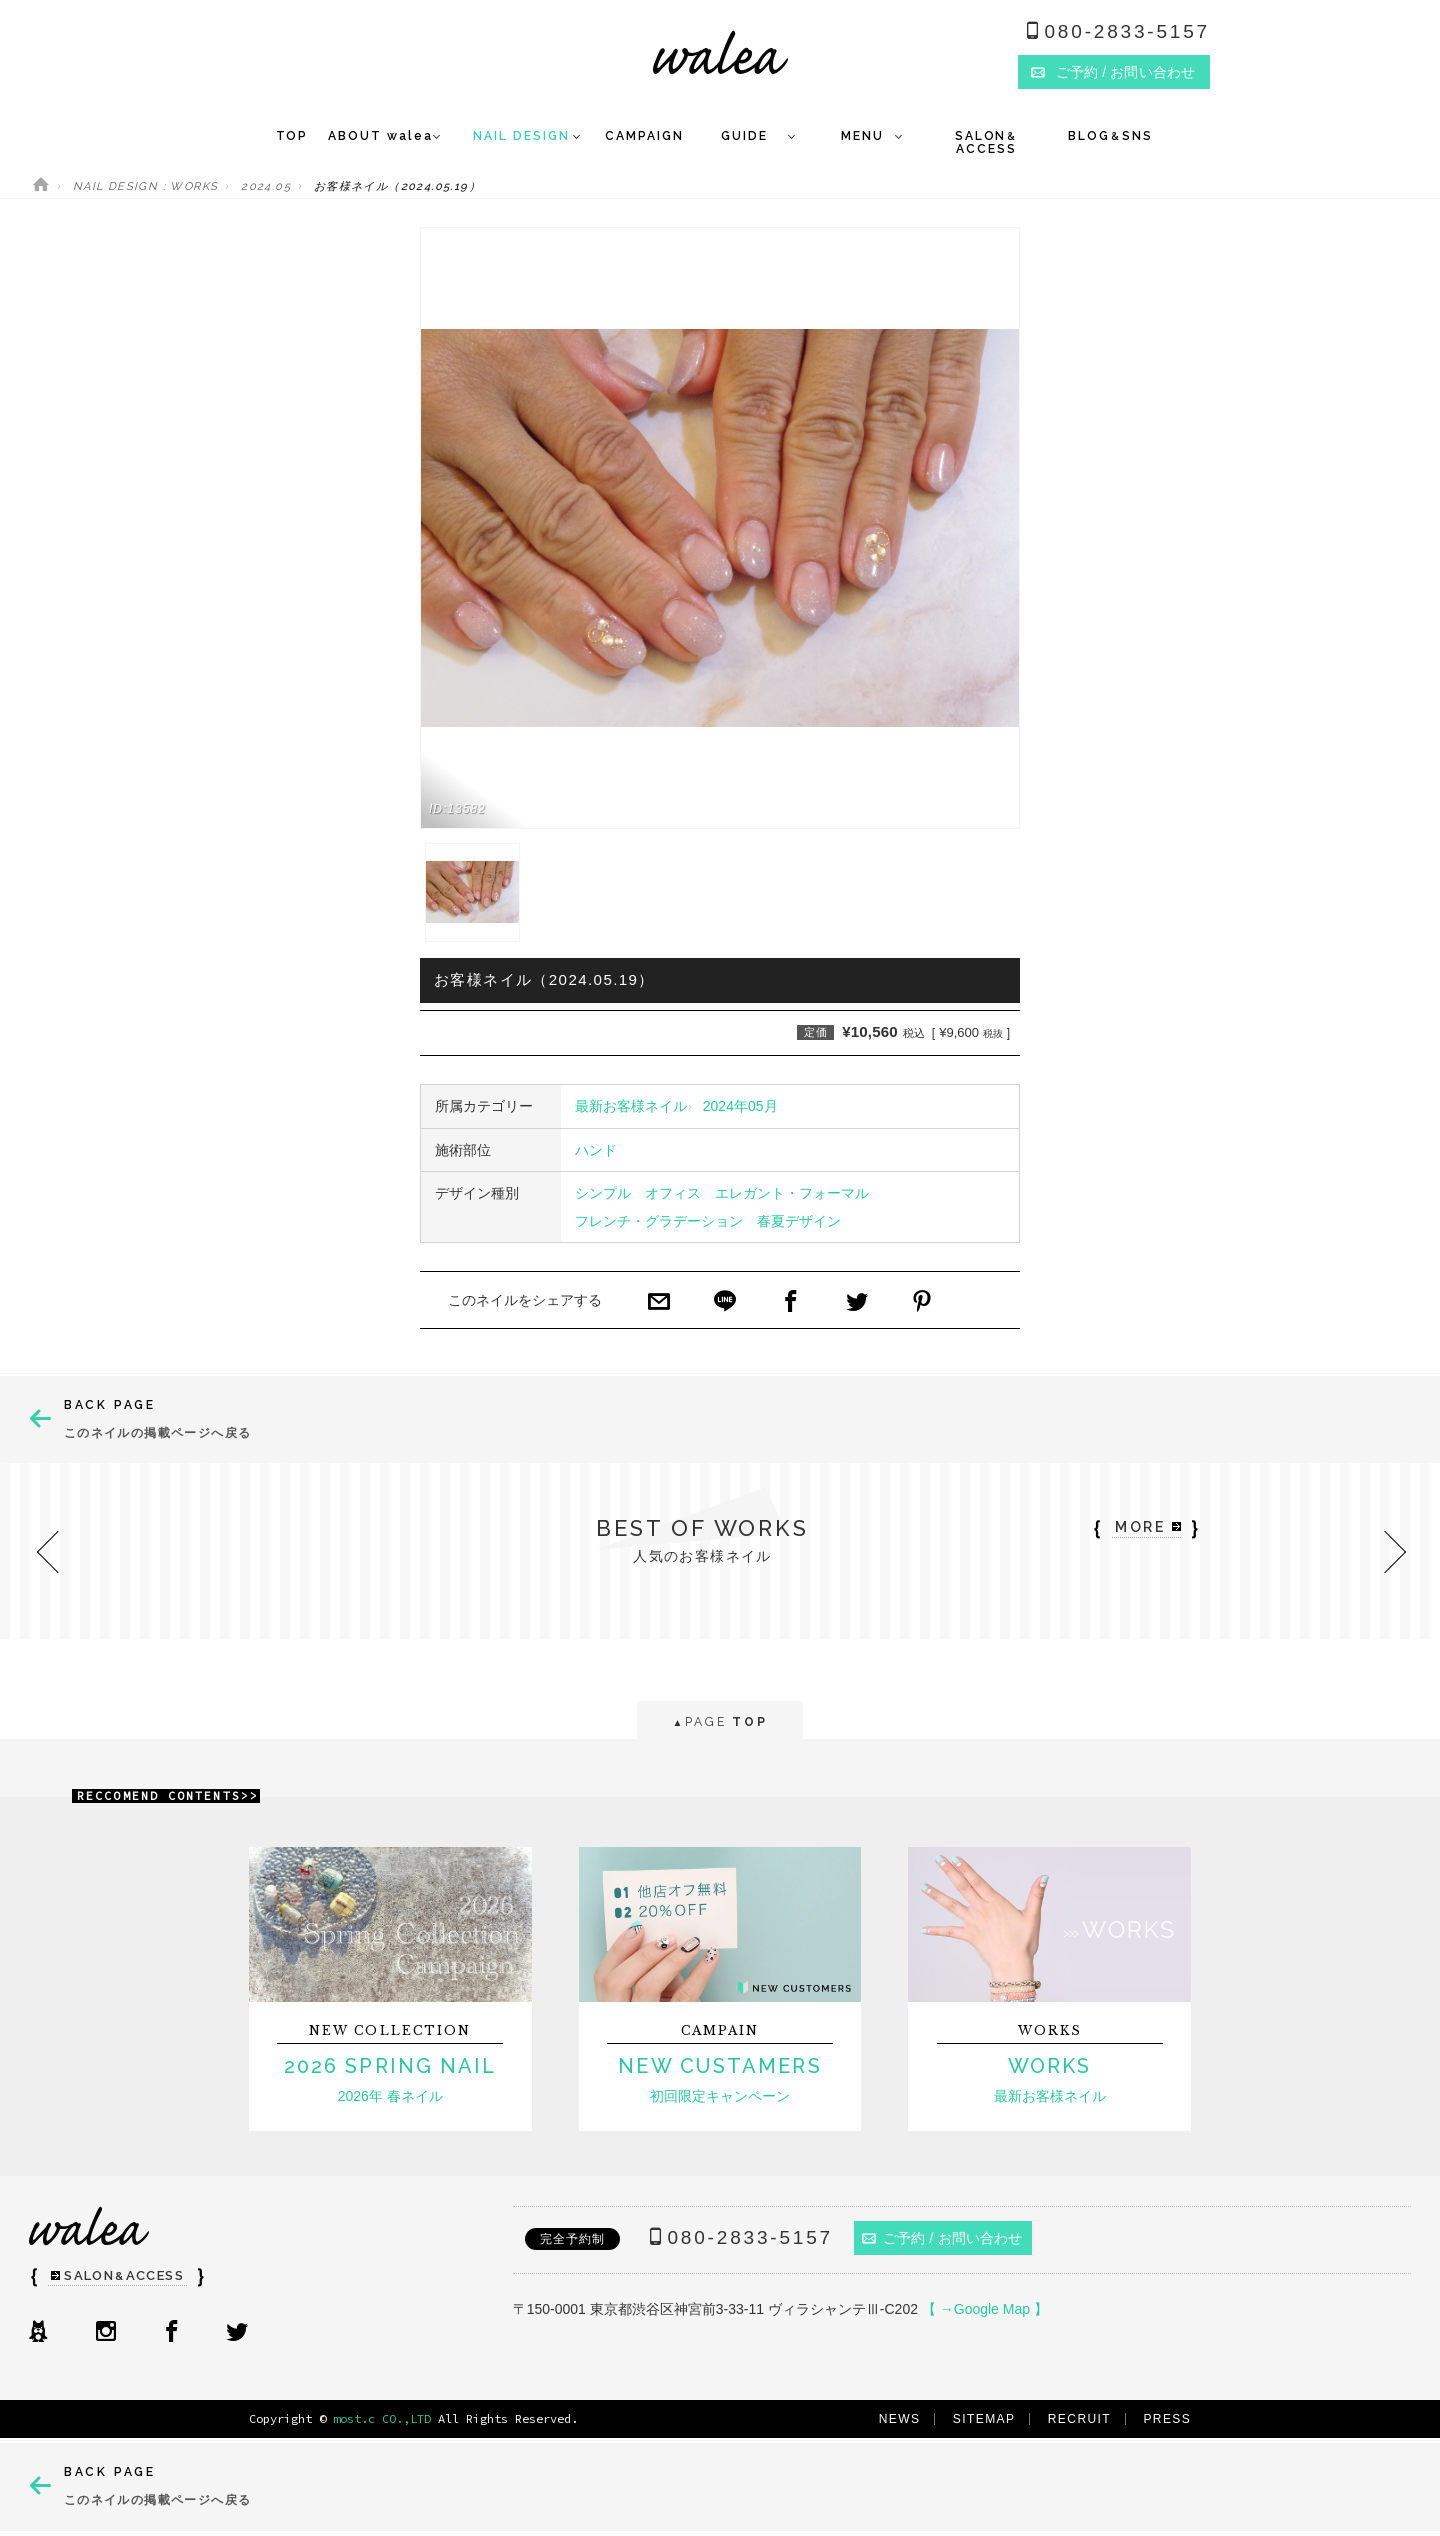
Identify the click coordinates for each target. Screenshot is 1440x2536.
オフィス (673, 1193)
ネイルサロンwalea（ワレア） (720, 52)
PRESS (1167, 2419)
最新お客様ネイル (631, 1106)
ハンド (596, 1150)
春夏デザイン (799, 1221)
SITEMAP (984, 2419)
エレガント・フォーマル (792, 1193)
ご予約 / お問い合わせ (942, 2238)
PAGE (719, 1723)
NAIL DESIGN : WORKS (146, 186)
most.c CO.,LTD (382, 2418)
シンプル (603, 1193)
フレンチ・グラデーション (659, 1221)
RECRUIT (1079, 2419)
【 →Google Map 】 (985, 2309)
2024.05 (266, 186)
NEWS (900, 2419)
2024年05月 (740, 1106)
